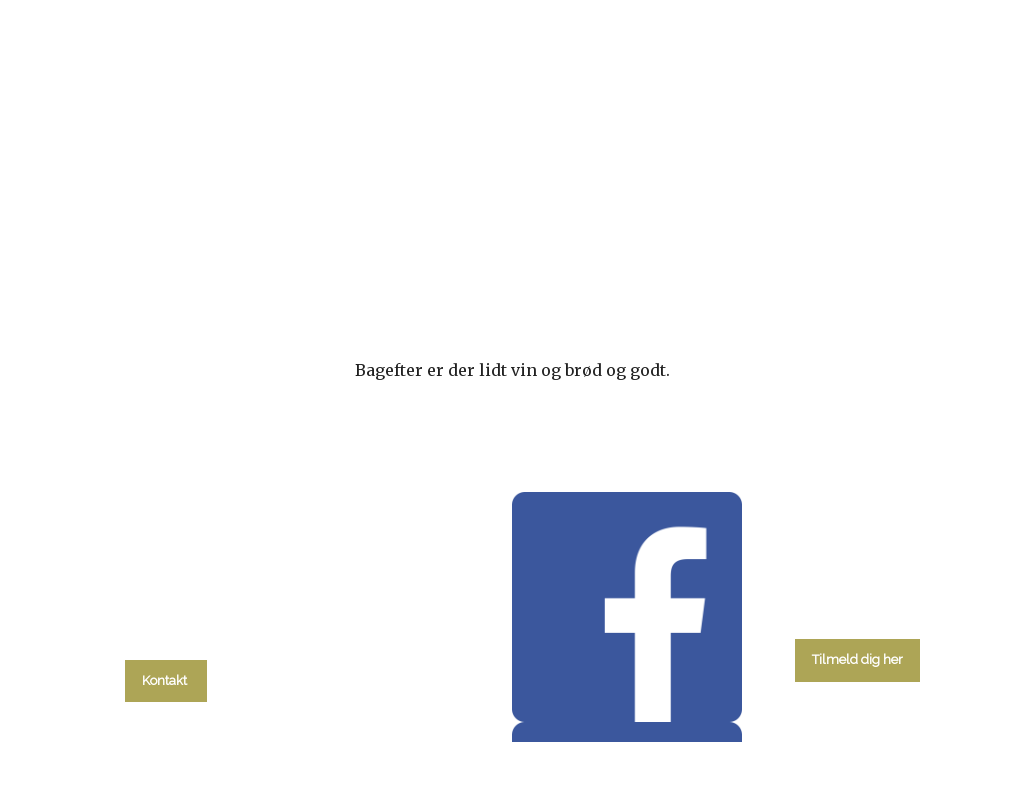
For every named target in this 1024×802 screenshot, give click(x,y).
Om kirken (753, 257)
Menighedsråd (617, 257)
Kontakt (866, 257)
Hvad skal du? (179, 257)
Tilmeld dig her (857, 659)
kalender (323, 257)
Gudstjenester (461, 257)
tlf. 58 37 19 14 (166, 635)
